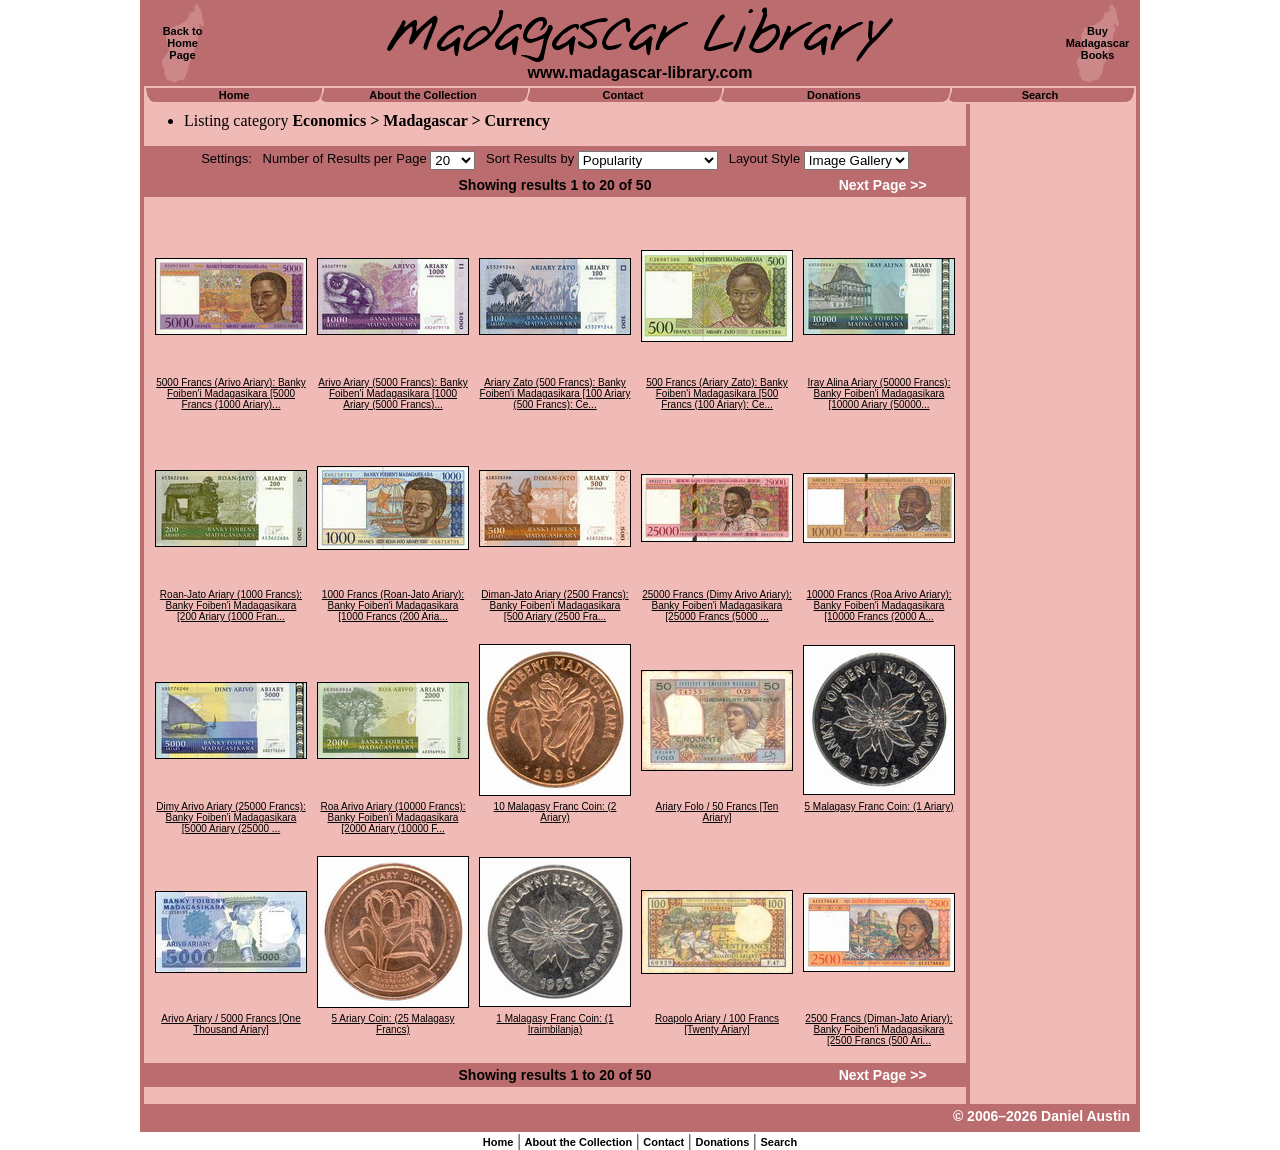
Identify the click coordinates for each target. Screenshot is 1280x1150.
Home (234, 95)
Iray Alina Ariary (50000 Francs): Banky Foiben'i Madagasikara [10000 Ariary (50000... (879, 393)
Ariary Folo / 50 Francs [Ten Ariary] (717, 812)
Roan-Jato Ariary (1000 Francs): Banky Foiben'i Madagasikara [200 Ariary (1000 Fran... (231, 605)
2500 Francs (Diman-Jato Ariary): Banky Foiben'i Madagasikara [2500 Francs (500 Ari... (878, 1029)
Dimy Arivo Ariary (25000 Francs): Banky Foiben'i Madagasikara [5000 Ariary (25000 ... (231, 817)
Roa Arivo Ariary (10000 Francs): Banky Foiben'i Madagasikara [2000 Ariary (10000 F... (392, 817)
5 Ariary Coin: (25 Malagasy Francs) (393, 1024)
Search (1040, 95)
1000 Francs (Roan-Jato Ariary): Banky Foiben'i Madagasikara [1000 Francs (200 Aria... (393, 605)
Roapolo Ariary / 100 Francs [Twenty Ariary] (717, 1024)
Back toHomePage (183, 43)
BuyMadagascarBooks (1098, 43)
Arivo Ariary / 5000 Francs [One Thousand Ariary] (231, 1024)
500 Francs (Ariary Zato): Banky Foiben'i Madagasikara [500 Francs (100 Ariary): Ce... (717, 393)
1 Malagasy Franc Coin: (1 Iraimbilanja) (554, 1024)
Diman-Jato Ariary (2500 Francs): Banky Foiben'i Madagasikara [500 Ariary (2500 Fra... (554, 605)
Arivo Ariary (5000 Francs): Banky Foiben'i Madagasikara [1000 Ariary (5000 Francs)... (393, 393)
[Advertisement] (1053, 405)
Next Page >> (883, 185)
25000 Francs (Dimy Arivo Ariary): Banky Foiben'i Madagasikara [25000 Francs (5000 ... (717, 605)
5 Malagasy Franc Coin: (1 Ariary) (879, 806)
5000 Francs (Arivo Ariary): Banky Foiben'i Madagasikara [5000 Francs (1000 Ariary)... (231, 393)
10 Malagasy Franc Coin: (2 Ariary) (555, 812)
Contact (623, 95)
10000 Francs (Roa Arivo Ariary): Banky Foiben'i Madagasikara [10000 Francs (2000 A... (878, 605)
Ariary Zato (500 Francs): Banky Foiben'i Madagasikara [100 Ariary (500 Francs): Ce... (555, 393)
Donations (834, 95)
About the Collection (423, 95)
